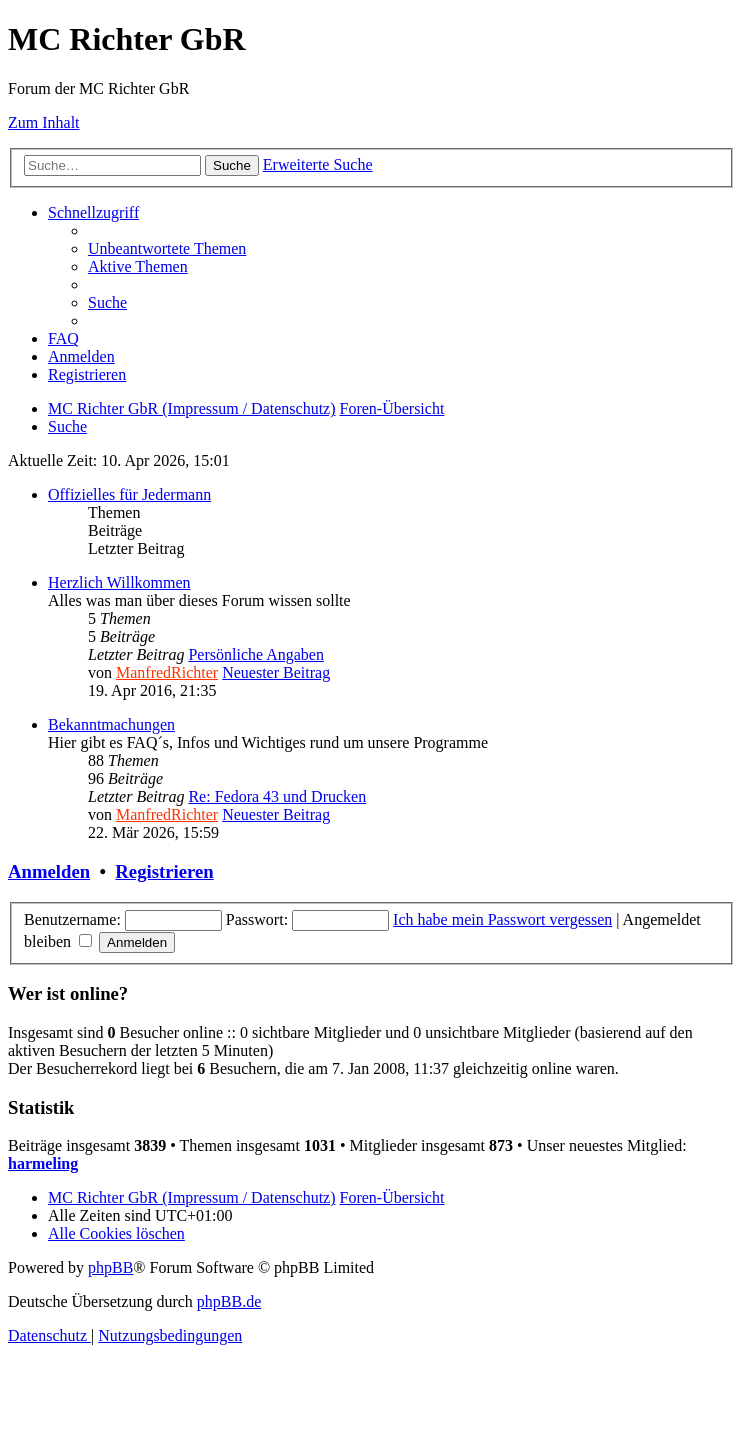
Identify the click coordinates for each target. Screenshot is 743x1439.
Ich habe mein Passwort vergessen (502, 919)
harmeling (43, 1163)
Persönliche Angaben (256, 654)
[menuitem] (167, 248)
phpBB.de (229, 1301)
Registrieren (164, 871)
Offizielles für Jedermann (129, 494)
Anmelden (49, 871)
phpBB (110, 1267)
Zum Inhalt (44, 122)
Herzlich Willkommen (119, 582)
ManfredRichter (167, 672)
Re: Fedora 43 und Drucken (277, 796)
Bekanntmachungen (111, 724)
